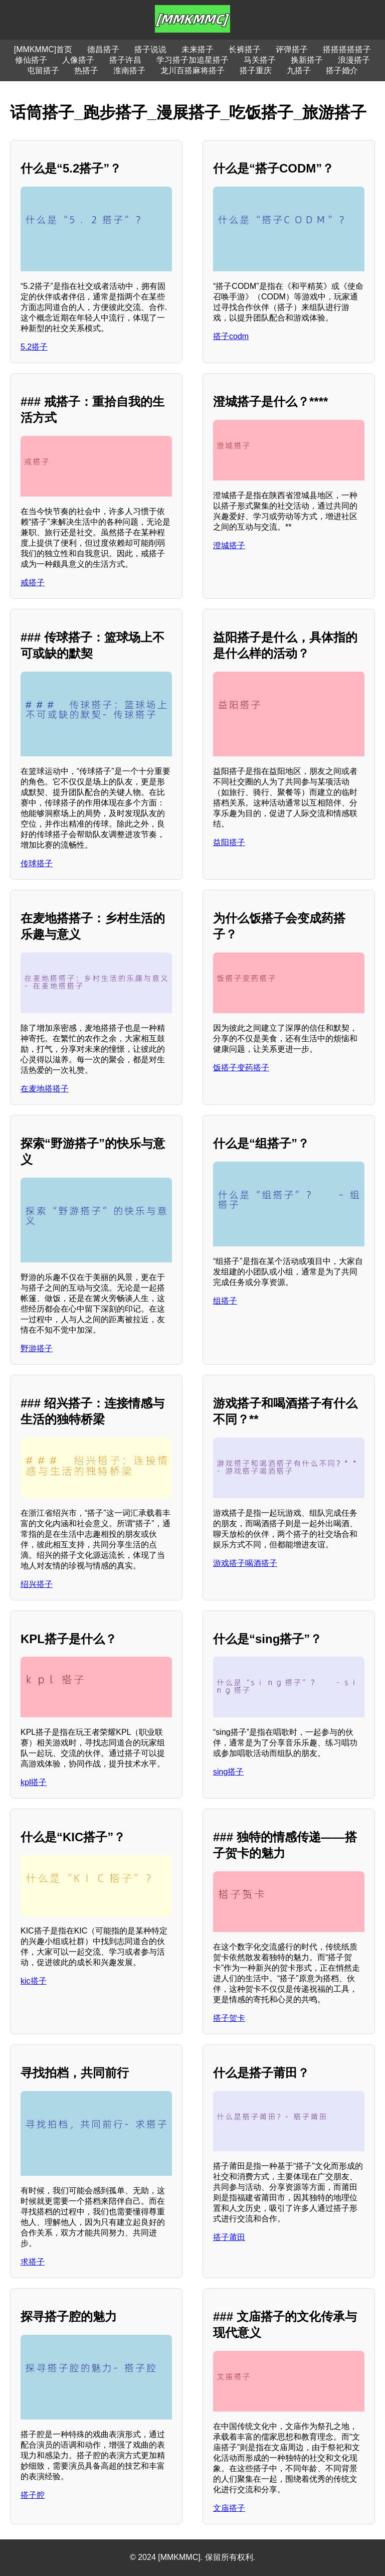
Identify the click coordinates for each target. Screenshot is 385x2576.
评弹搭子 (292, 49)
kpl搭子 (34, 1782)
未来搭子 (197, 49)
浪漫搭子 (354, 60)
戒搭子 (33, 582)
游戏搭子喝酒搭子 (245, 1563)
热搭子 (86, 70)
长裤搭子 (245, 49)
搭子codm (231, 336)
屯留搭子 (43, 70)
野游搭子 (37, 1348)
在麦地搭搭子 (45, 1088)
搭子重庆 (256, 70)
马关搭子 (260, 60)
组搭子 (225, 1301)
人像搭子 (78, 60)
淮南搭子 (129, 70)
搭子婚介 (342, 70)
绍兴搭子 (37, 1584)
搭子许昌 (125, 60)
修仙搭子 (31, 60)
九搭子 (299, 70)
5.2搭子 (34, 347)
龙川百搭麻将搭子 (192, 70)
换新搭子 (307, 60)
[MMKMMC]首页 (43, 49)
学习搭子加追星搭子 (192, 60)
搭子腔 (33, 2495)
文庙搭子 (229, 2508)
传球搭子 (37, 863)
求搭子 (33, 2262)
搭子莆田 (229, 2237)
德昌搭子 (103, 49)
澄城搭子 (229, 545)
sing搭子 (228, 1771)
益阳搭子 (229, 842)
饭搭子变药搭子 (241, 1067)
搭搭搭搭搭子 (347, 49)
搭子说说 (150, 49)
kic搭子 (34, 1981)
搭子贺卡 (229, 2018)
